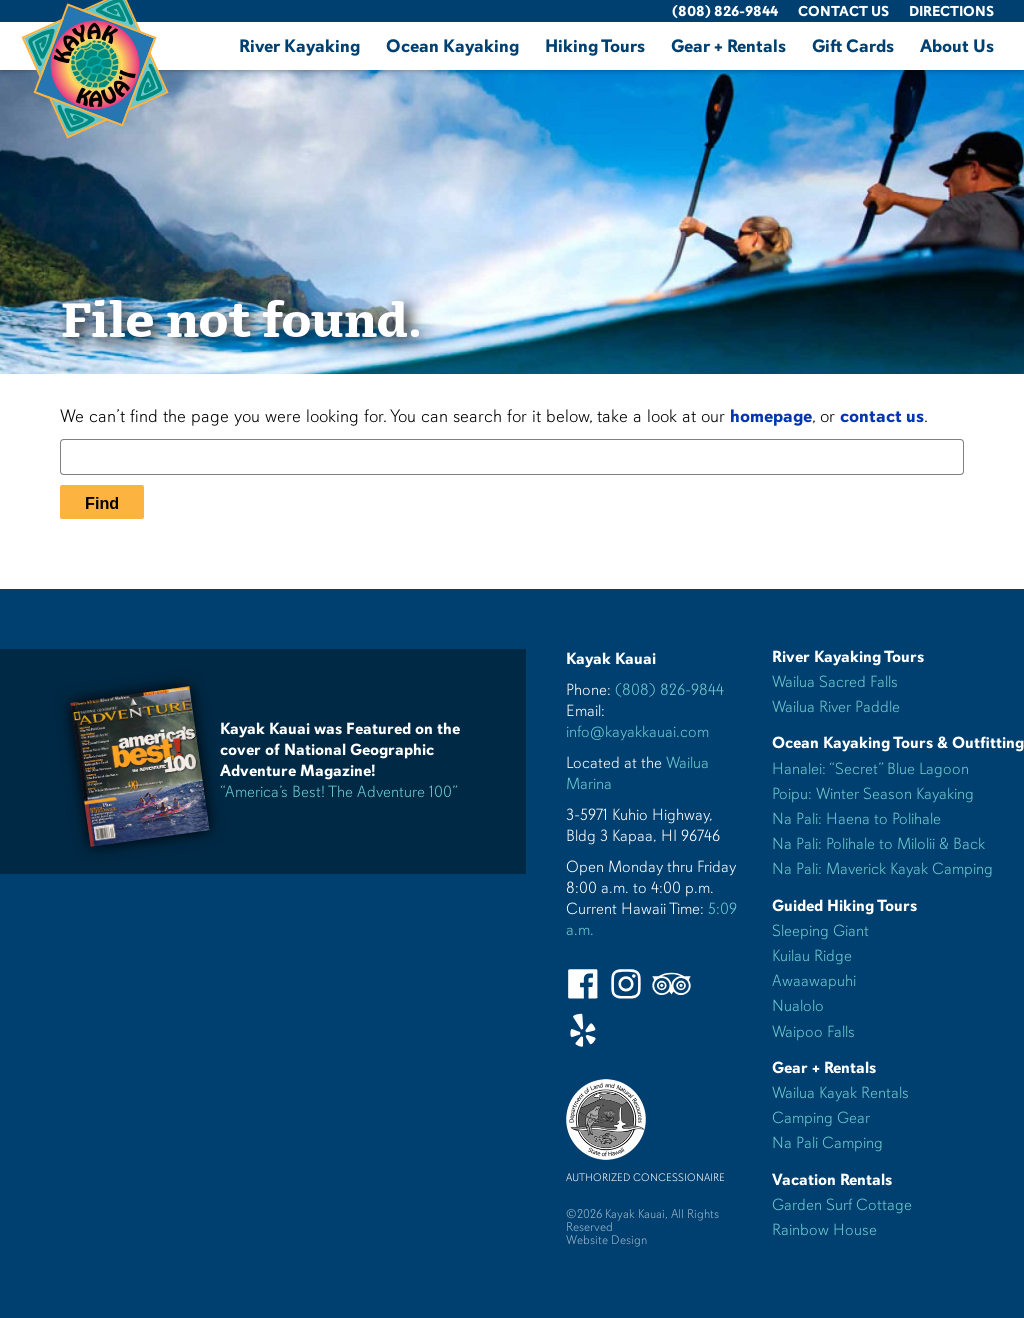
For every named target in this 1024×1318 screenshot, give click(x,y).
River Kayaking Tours (848, 657)
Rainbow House (824, 1230)
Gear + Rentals (728, 46)
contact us (882, 416)
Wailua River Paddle (836, 707)
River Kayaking (299, 46)
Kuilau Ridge (812, 956)
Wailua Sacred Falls (835, 682)
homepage (771, 416)
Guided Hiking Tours (844, 906)
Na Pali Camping (827, 1143)
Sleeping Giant (820, 931)
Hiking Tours (595, 46)
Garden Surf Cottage (842, 1205)
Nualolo (798, 1006)
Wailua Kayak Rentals (840, 1093)
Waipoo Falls (813, 1032)
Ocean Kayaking (452, 46)
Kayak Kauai (611, 659)
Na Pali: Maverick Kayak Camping (882, 869)
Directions (951, 11)
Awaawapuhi (814, 981)
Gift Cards (853, 46)
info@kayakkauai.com (637, 732)
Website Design (606, 1240)
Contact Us (843, 11)
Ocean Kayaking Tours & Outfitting (898, 743)
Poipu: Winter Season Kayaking (873, 794)
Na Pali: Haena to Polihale (856, 819)
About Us (957, 46)
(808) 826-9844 (725, 11)
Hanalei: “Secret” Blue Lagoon (870, 769)
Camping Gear (821, 1118)
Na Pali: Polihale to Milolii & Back (878, 844)
